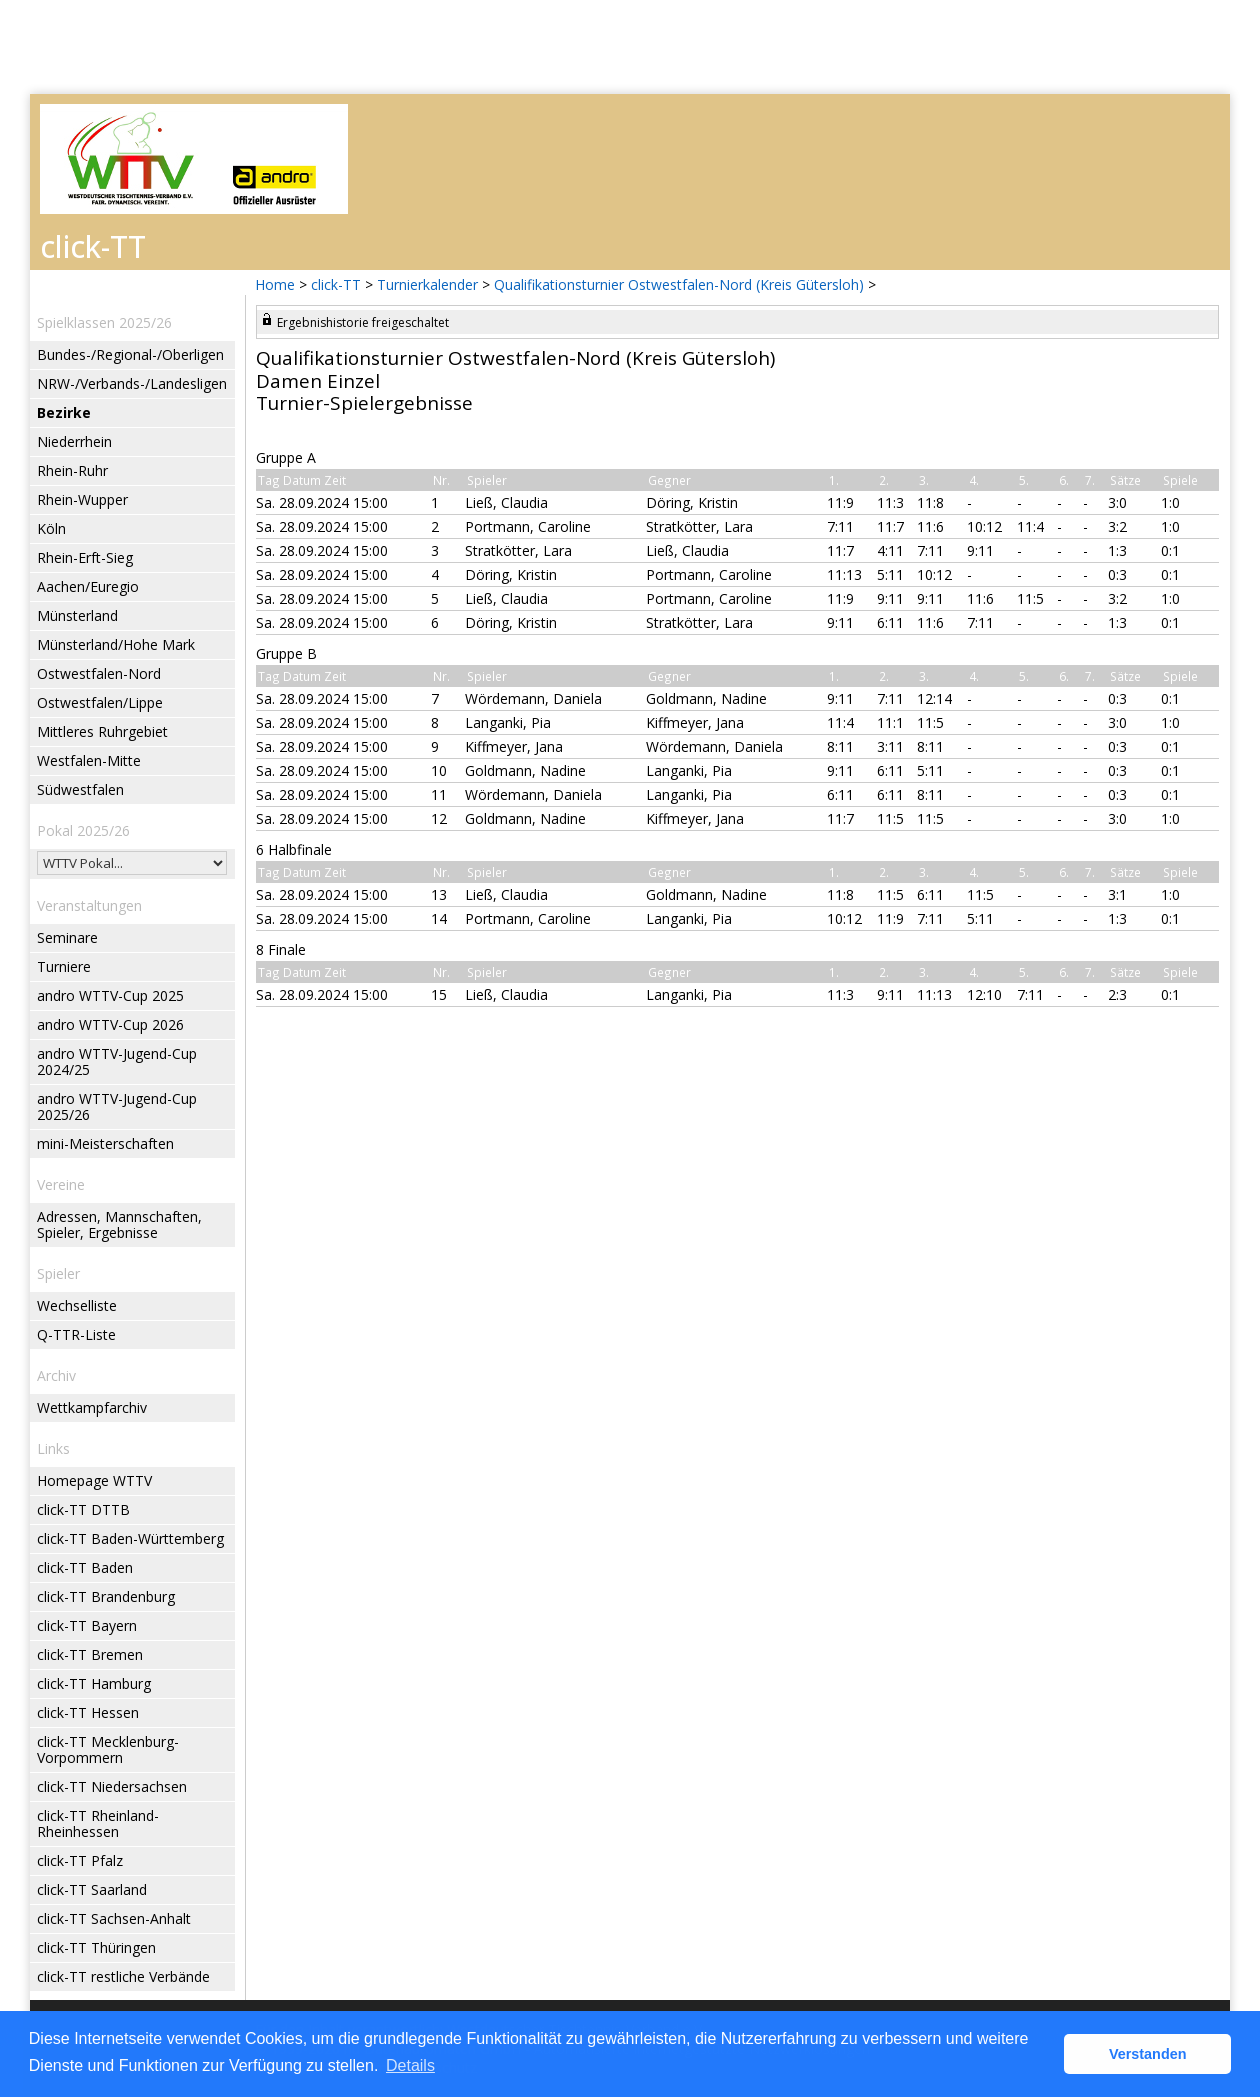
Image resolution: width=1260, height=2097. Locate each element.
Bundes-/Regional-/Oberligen (130, 354)
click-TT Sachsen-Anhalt (114, 1918)
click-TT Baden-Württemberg (130, 1538)
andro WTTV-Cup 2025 (110, 995)
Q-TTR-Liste (76, 1334)
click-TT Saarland (92, 1889)
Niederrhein (74, 441)
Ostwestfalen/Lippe (100, 702)
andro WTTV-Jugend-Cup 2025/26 (117, 1106)
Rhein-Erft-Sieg (85, 557)
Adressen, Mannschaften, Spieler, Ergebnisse (119, 1224)
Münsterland (77, 615)
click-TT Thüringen (96, 1947)
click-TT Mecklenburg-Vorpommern (108, 1749)
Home (275, 284)
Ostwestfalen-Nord (99, 673)
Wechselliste (77, 1305)
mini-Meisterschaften (105, 1143)
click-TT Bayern (87, 1625)
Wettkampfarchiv (92, 1407)
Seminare (67, 937)
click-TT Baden (85, 1567)
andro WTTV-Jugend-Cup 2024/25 (117, 1061)
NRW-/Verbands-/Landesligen (132, 383)
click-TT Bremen (90, 1654)
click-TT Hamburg (94, 1683)
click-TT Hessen (88, 1712)
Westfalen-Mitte (89, 760)
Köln (51, 528)
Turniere (64, 966)
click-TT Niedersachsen (112, 1786)
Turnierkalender (427, 284)
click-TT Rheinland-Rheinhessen (98, 1823)
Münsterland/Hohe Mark (116, 644)
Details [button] (410, 2065)
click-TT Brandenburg (106, 1596)
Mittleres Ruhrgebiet (102, 731)
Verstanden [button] (1148, 2054)
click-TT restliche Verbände (123, 1976)
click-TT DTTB (83, 1509)
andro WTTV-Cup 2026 (110, 1024)
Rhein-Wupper (82, 499)
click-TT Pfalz (80, 1860)
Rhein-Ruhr (72, 470)
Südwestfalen (80, 789)
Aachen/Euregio (88, 586)
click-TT (336, 284)
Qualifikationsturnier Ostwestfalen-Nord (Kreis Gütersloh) (679, 284)
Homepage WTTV (94, 1480)
